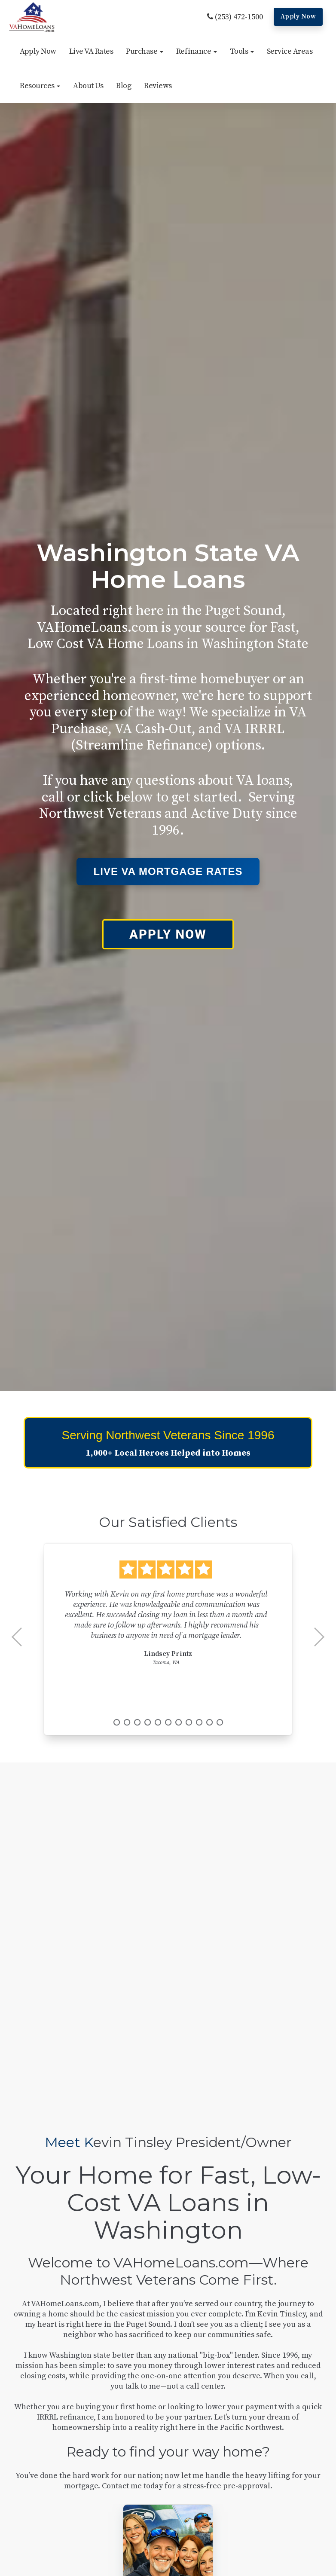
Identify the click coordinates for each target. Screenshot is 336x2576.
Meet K (69, 2142)
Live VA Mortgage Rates (168, 871)
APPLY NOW (168, 934)
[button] (144, 51)
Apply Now (298, 16)
